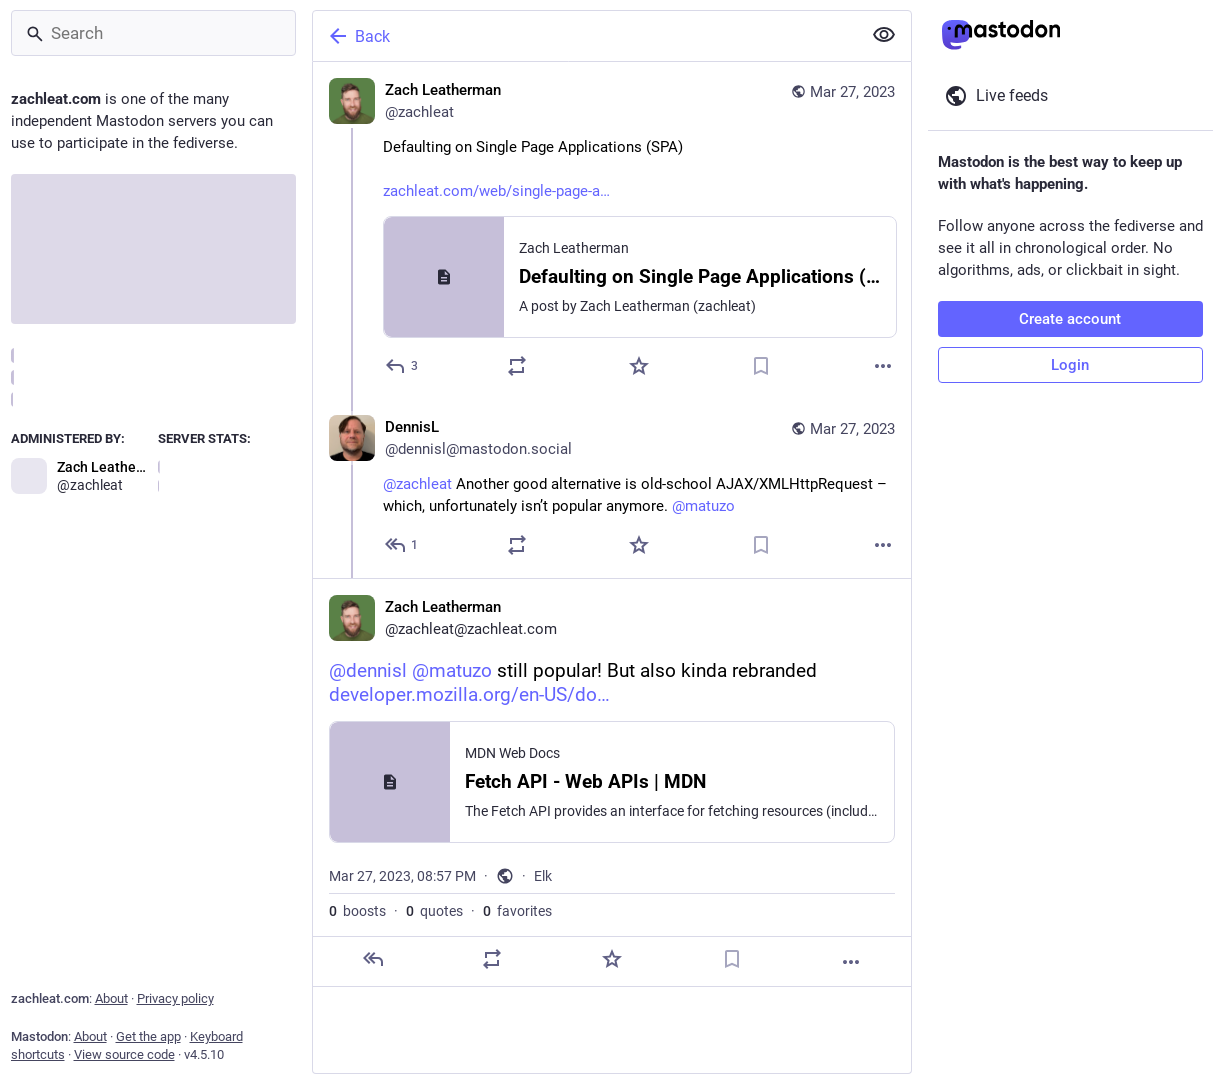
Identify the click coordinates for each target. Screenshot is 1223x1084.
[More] (883, 366)
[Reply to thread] (402, 545)
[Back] (585, 36)
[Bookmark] (761, 366)
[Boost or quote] (517, 366)
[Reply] (402, 366)
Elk (543, 876)
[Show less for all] (884, 35)
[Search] (153, 33)
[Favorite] (639, 366)
